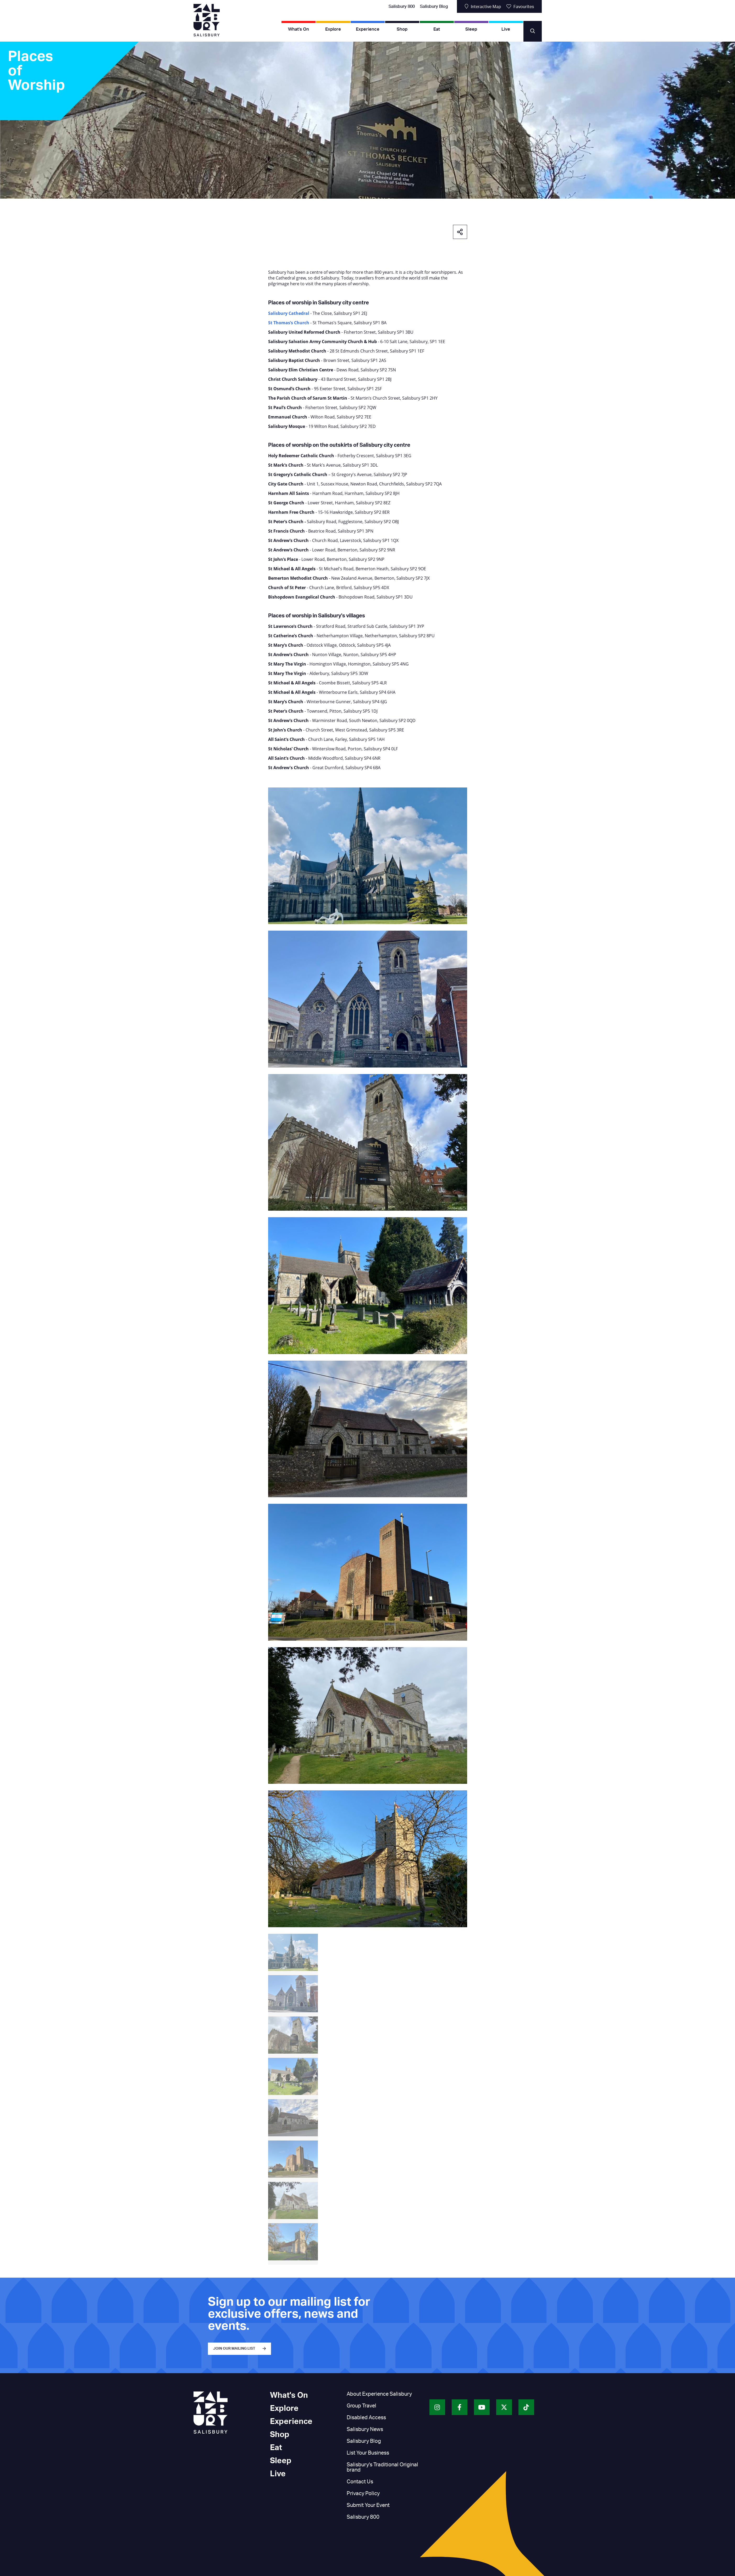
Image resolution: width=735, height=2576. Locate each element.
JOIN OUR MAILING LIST (234, 2348)
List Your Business (368, 2453)
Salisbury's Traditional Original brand (382, 2467)
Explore (333, 29)
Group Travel (361, 2406)
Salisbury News (365, 2429)
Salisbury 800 (402, 6)
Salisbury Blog (434, 6)
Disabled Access (366, 2417)
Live (505, 29)
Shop (402, 29)
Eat (436, 29)
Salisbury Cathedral (288, 313)
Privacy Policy (363, 2493)
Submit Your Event (368, 2505)
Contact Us (360, 2481)
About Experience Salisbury (379, 2394)
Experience (367, 29)
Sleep (471, 29)
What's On (298, 29)
